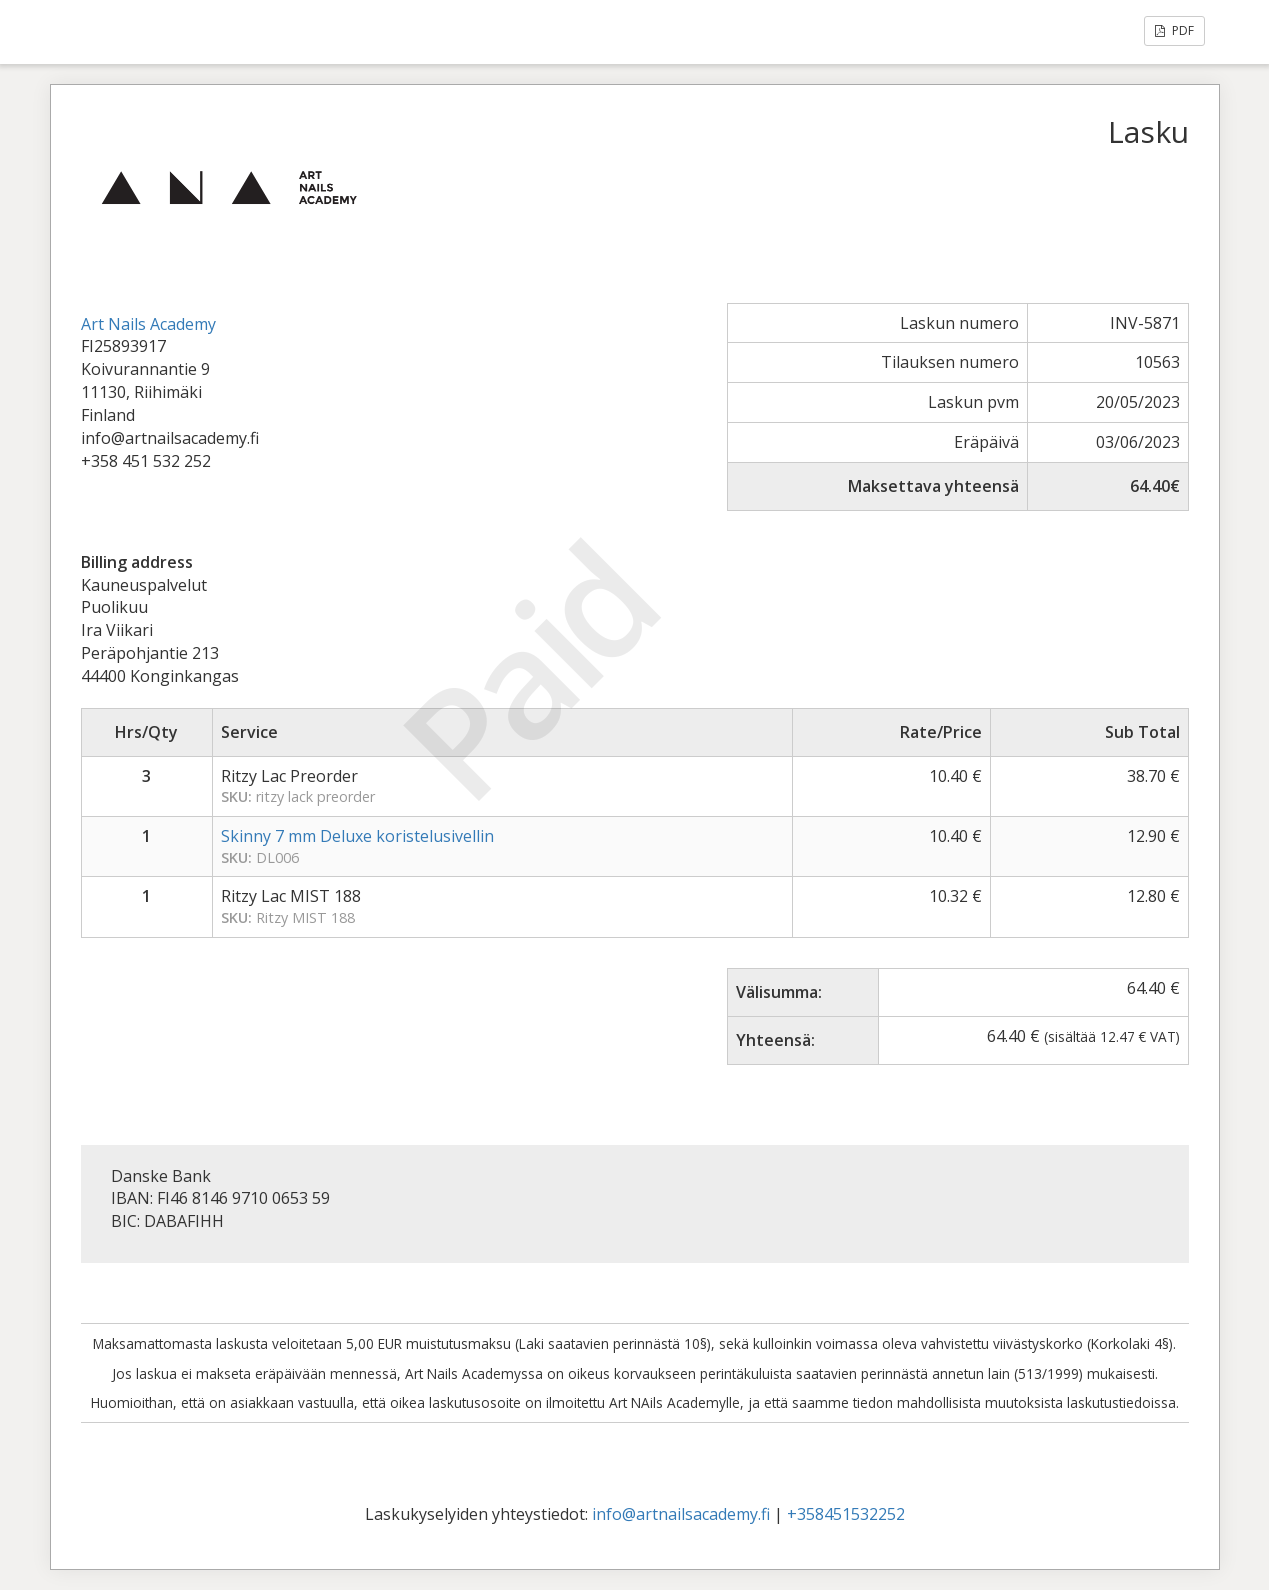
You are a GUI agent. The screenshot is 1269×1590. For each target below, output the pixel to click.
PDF (1174, 30)
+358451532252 (846, 1514)
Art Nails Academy (148, 324)
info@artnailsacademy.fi (681, 1514)
